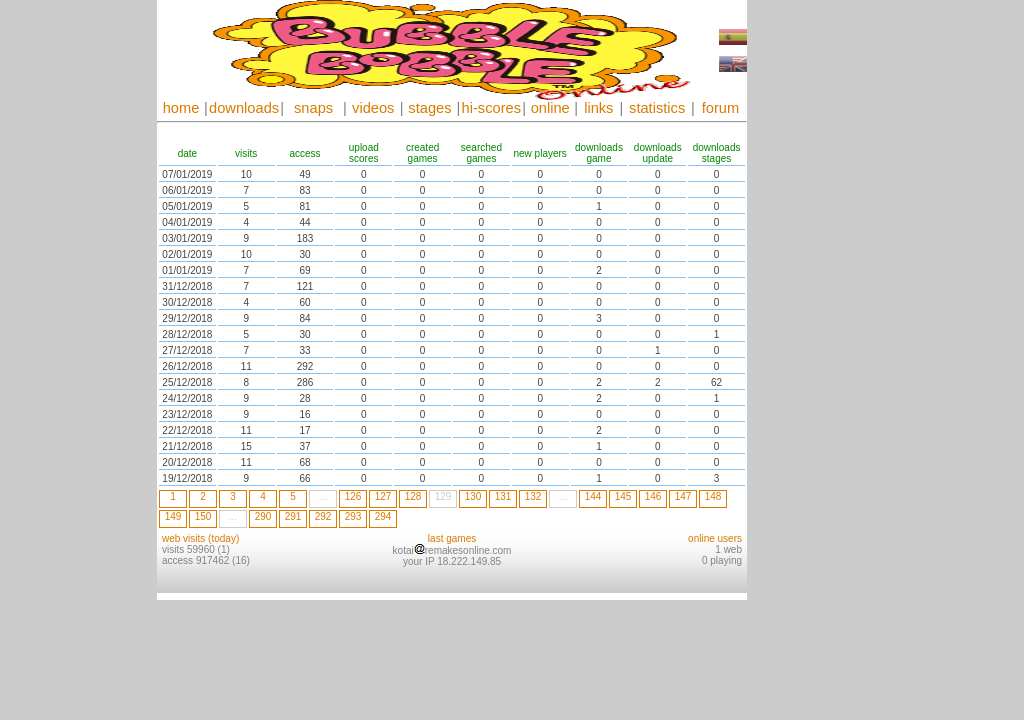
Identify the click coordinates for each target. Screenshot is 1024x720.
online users (715, 538)
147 (683, 496)
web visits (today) (200, 538)
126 (353, 496)
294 (383, 516)
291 (293, 516)
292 (323, 516)
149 (173, 516)
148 (713, 496)
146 (653, 496)
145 (623, 496)
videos (373, 108)
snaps (313, 108)
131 (503, 496)
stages (429, 108)
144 (593, 496)
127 (383, 496)
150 (203, 516)
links (598, 108)
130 (473, 496)
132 (533, 496)
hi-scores (491, 108)
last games (452, 538)
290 (263, 516)
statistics (657, 108)
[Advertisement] (807, 300)
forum (720, 108)
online (550, 108)
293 (353, 516)
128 (413, 496)
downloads (244, 108)
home (181, 108)
